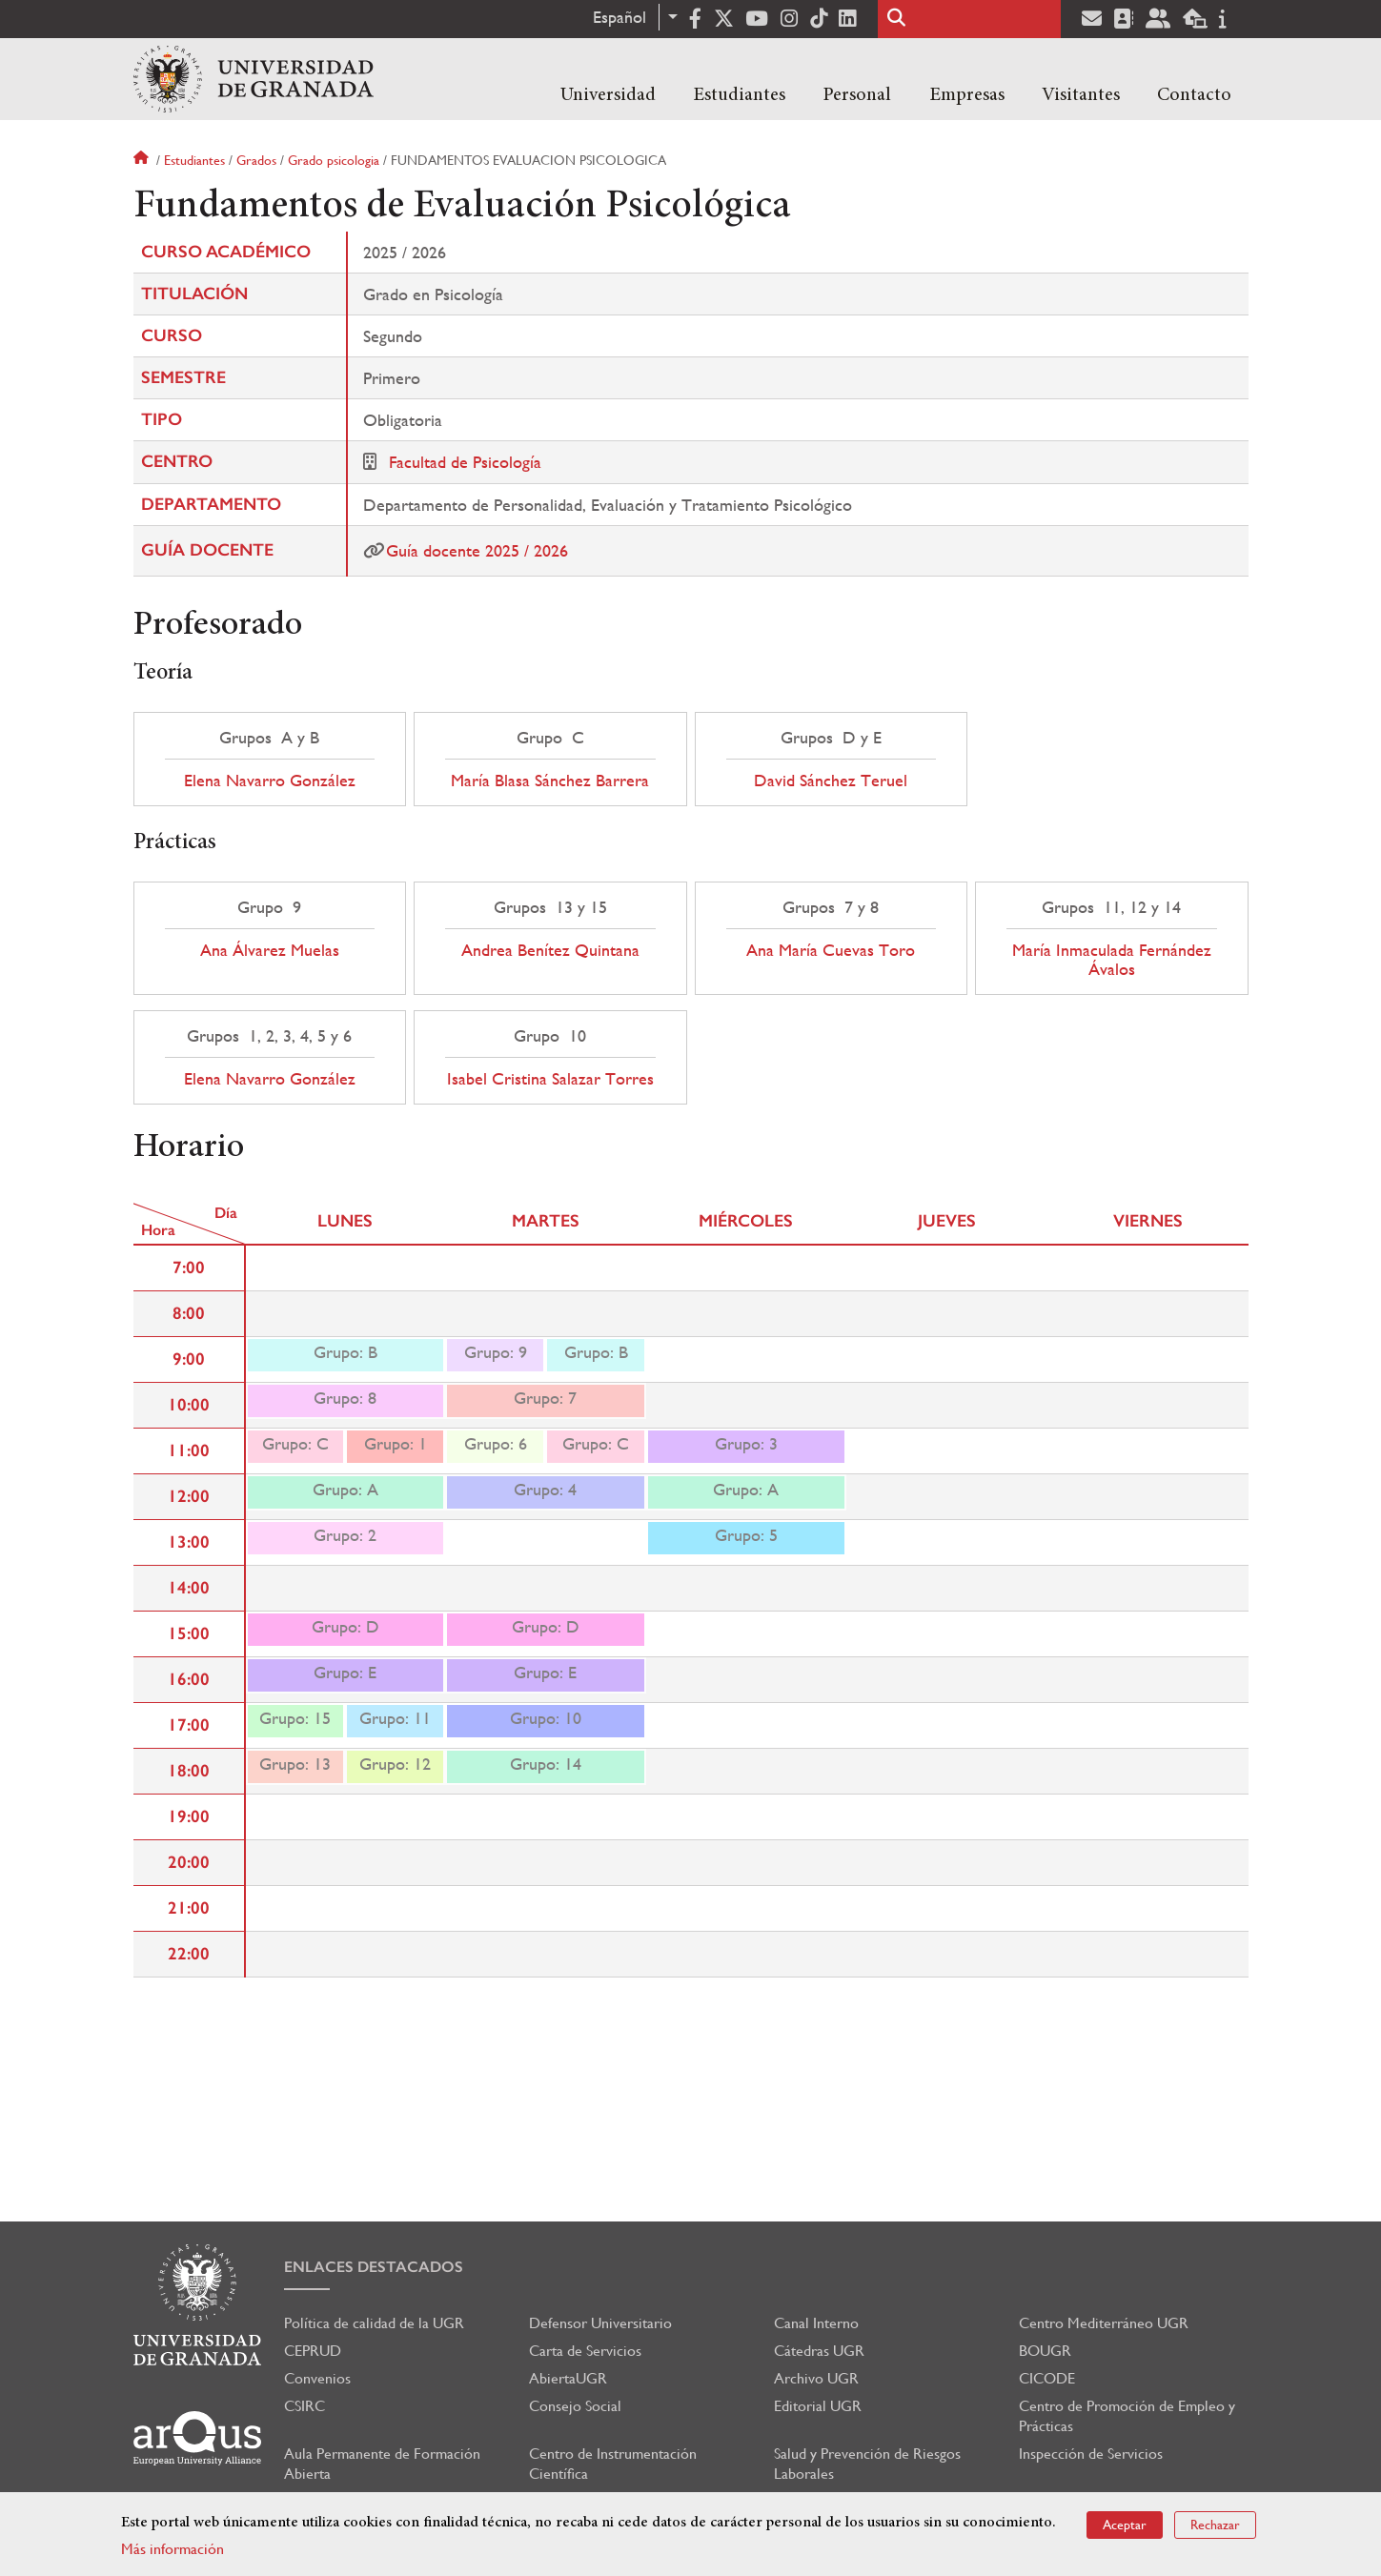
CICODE (1047, 2378)
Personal (857, 95)
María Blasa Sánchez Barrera (550, 780)
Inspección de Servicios (1091, 2453)
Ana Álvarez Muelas (269, 950)
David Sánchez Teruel (830, 780)
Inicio (142, 160)
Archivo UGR (816, 2378)
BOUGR (1045, 2351)
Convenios (317, 2378)
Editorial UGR (818, 2406)
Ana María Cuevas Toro (830, 950)
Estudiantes (739, 95)
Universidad (608, 95)
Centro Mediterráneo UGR (1103, 2323)
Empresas (967, 95)
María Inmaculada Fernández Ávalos (1111, 960)
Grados (256, 160)
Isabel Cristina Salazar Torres (550, 1078)
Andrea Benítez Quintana (550, 950)
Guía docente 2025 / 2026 (477, 550)
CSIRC (304, 2406)
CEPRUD (312, 2351)
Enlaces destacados (373, 2267)
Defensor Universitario (600, 2323)
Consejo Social (575, 2406)
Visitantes (1081, 95)
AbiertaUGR (568, 2378)
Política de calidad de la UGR (374, 2323)
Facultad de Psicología (465, 462)
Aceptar (1125, 2524)
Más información (172, 2549)
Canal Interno (816, 2323)
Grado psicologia (333, 160)
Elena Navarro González (269, 780)
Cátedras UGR (819, 2351)
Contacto (1194, 95)
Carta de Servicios (585, 2351)
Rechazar (1215, 2524)
